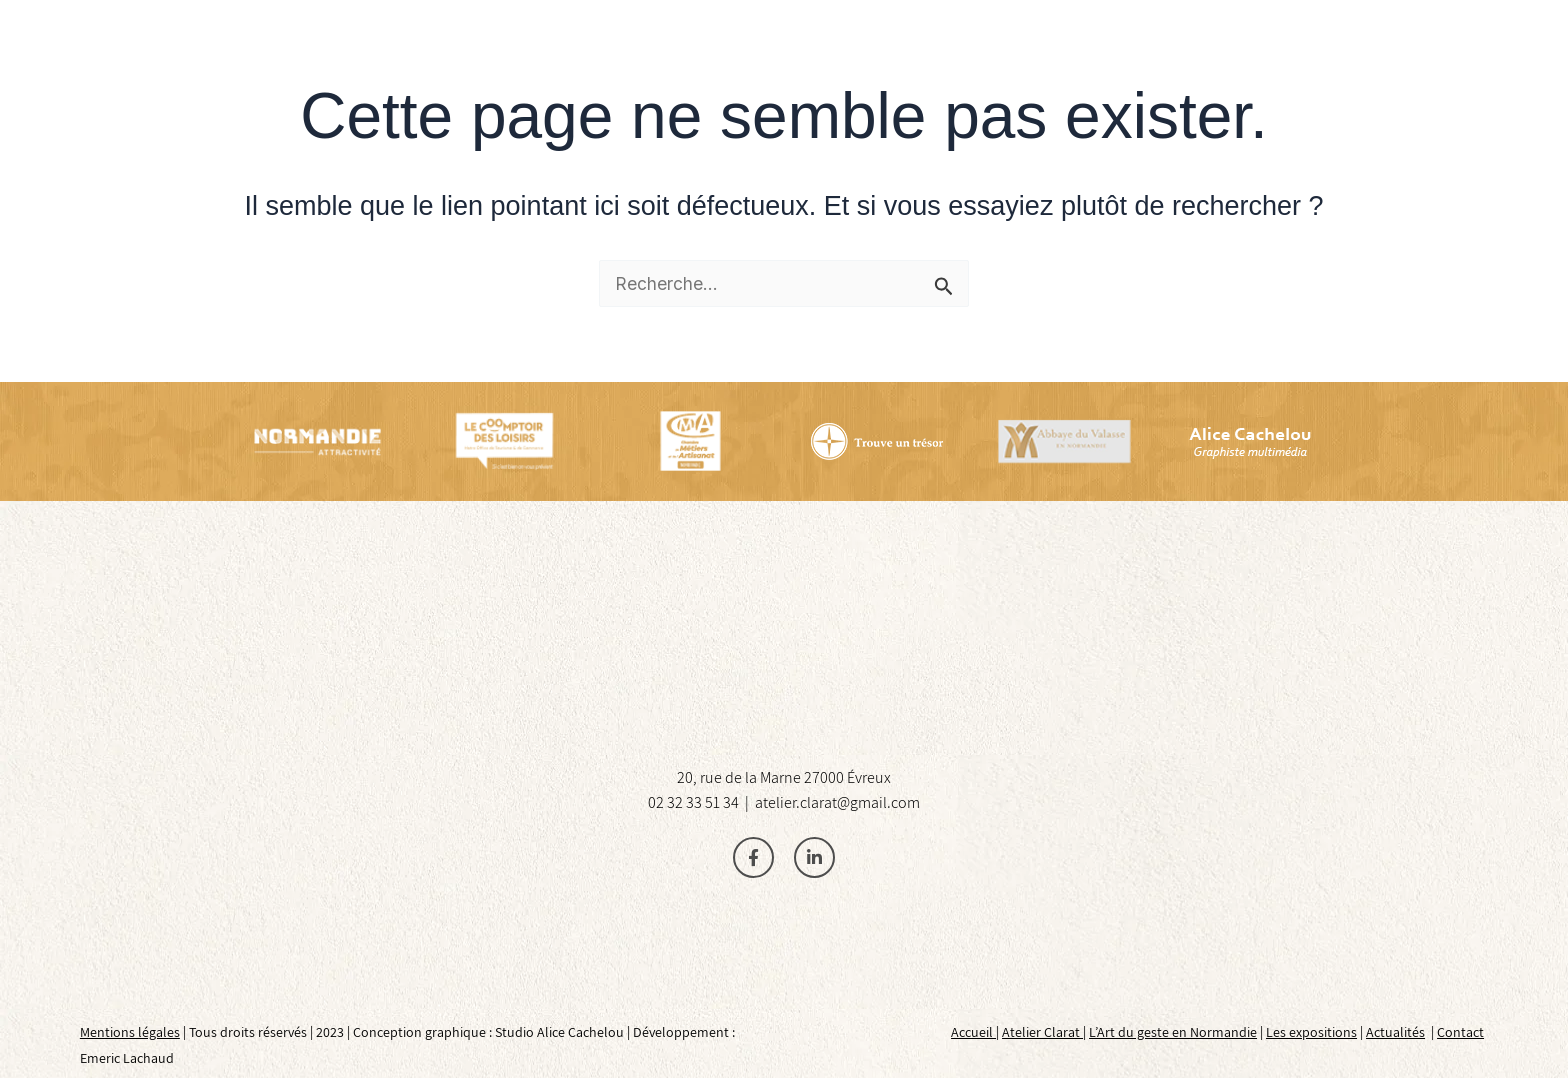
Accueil (973, 1032)
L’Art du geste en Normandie (1173, 1032)
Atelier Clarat (1042, 1032)
